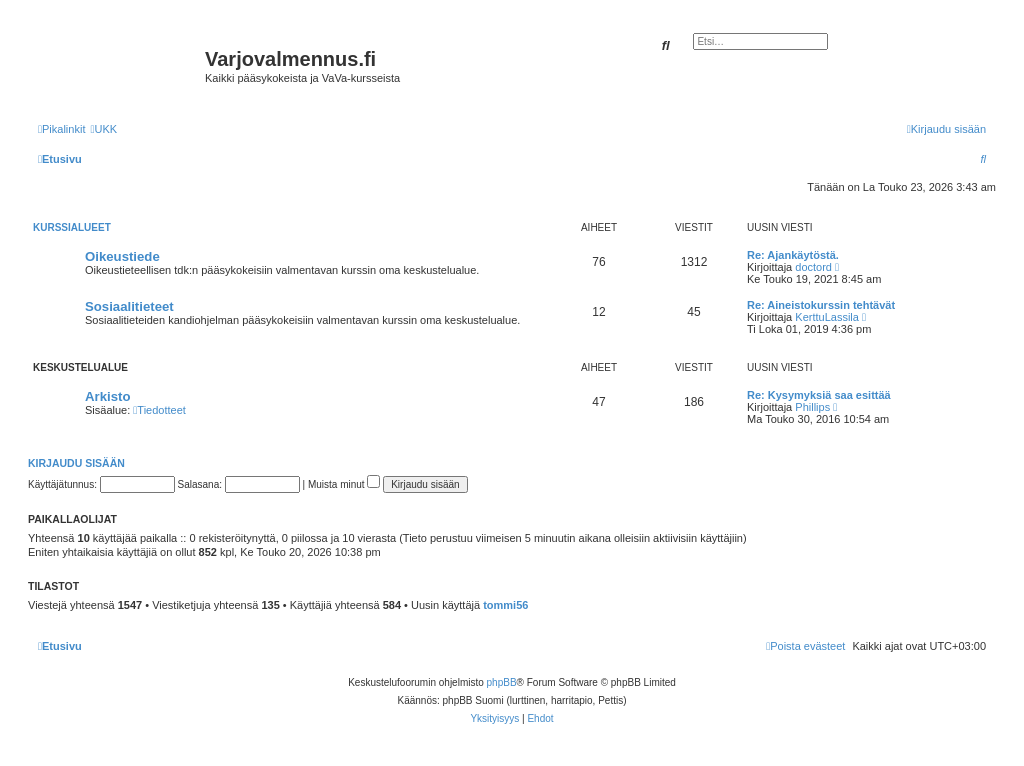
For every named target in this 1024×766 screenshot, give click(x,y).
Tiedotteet (159, 410)
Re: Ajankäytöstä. (793, 255)
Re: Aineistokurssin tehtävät (821, 305)
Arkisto (107, 396)
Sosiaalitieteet (129, 306)
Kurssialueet (72, 227)
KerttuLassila (827, 317)
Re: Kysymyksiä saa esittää (819, 395)
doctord (813, 267)
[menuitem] (103, 129)
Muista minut (344, 484)
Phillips (812, 407)
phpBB (502, 682)
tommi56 (505, 605)
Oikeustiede (122, 256)
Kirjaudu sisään (76, 463)
